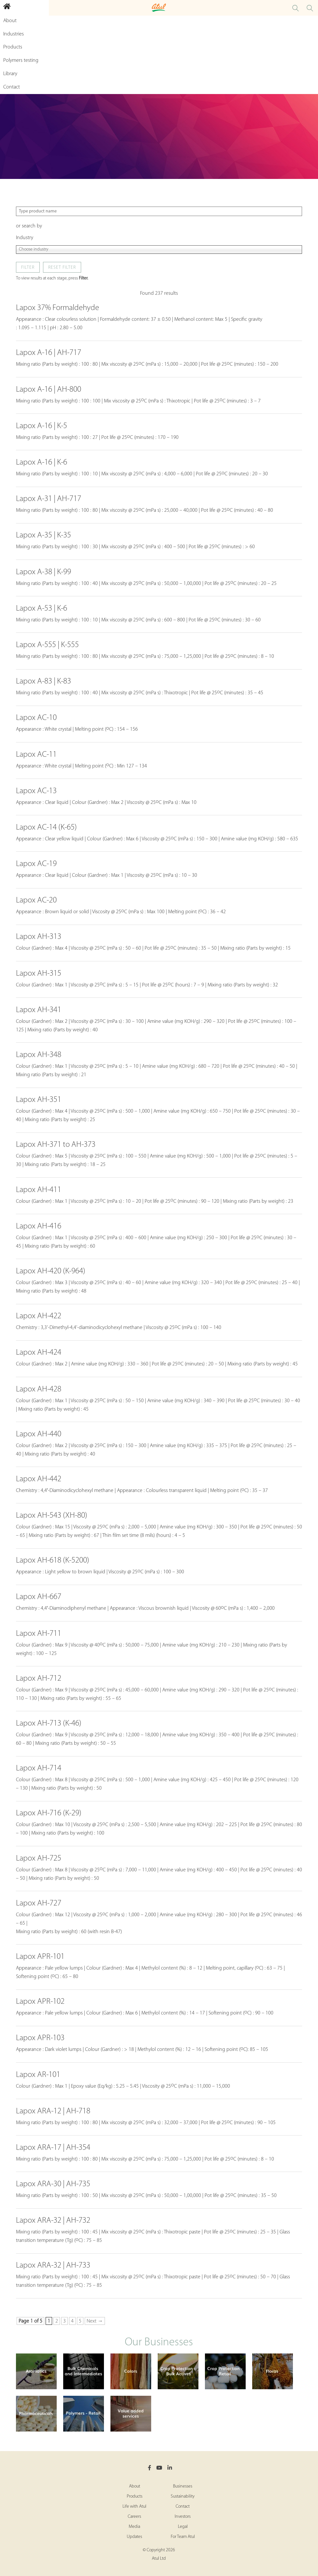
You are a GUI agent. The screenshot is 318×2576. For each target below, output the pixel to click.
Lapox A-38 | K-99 (43, 572)
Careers (134, 2516)
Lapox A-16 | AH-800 (48, 390)
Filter (28, 267)
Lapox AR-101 (38, 2075)
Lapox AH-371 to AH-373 (55, 1145)
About (134, 2486)
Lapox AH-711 (38, 1634)
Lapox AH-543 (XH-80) (51, 1516)
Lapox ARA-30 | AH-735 (53, 2184)
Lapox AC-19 (36, 864)
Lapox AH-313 (38, 937)
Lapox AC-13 (36, 791)
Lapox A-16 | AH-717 (48, 353)
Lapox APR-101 (40, 1957)
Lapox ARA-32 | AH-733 (53, 2265)
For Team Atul (183, 2536)
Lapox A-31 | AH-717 (48, 499)
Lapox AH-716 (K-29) (48, 1813)
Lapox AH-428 (38, 1389)
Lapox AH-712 (38, 1678)
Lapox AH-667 (38, 1597)
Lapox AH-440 (38, 1434)
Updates (134, 2536)
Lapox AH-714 (38, 1768)
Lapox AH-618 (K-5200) (52, 1560)
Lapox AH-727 (38, 1903)
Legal (183, 2526)
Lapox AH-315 (38, 973)
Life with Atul (134, 2506)
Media (134, 2526)
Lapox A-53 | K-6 (41, 608)
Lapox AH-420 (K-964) (50, 1271)
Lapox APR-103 (40, 2038)
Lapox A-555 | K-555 (47, 645)
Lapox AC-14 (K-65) (46, 827)
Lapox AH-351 (38, 1100)
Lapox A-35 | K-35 (43, 535)
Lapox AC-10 (36, 718)
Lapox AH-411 (38, 1190)
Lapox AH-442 (38, 1479)
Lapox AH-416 (38, 1226)
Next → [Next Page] (95, 2321)
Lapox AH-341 (38, 1010)
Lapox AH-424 (38, 1353)
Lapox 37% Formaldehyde (57, 308)
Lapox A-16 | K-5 (41, 426)
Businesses (182, 2486)
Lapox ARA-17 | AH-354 (53, 2148)
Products (134, 2496)
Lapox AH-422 (38, 1316)
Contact (183, 2506)
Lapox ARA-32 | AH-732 (53, 2221)
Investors (183, 2516)
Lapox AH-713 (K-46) (48, 1723)
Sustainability (183, 2496)
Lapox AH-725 (38, 1858)
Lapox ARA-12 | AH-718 (53, 2111)
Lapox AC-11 (36, 755)
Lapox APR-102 (40, 2002)
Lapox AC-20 (36, 900)
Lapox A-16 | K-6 (41, 462)
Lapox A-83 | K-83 (43, 681)
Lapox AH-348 (38, 1055)
